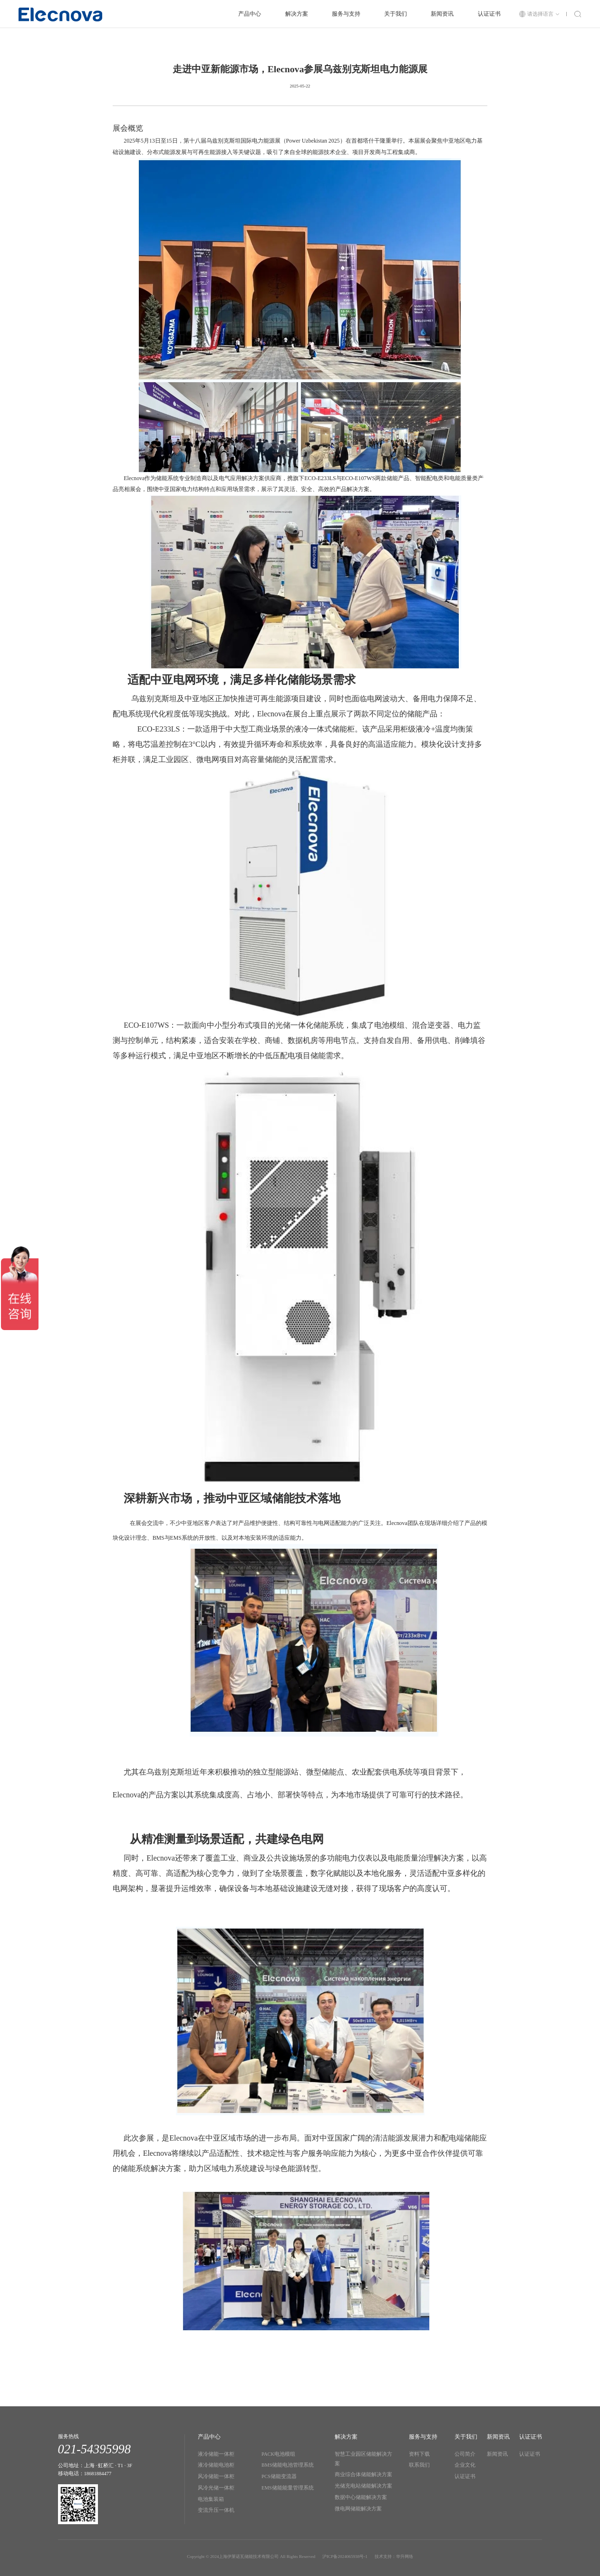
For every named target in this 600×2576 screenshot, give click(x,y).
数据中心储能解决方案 (361, 2497)
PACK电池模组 (278, 2454)
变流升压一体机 (216, 2510)
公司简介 (465, 2454)
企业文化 (465, 2465)
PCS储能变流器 (279, 2476)
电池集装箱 (211, 2499)
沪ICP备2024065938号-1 (345, 2556)
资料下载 (419, 2454)
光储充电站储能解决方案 (363, 2486)
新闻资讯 (442, 13)
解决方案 (296, 13)
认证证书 (489, 13)
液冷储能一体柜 (216, 2454)
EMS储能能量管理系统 (287, 2487)
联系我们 (419, 2465)
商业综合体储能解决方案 (363, 2474)
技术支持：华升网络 (394, 2556)
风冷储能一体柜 (216, 2476)
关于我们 (395, 13)
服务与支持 (346, 13)
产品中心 (249, 13)
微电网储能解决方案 (358, 2508)
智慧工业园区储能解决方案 (363, 2458)
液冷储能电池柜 (216, 2465)
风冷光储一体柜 (216, 2487)
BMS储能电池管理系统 (287, 2465)
